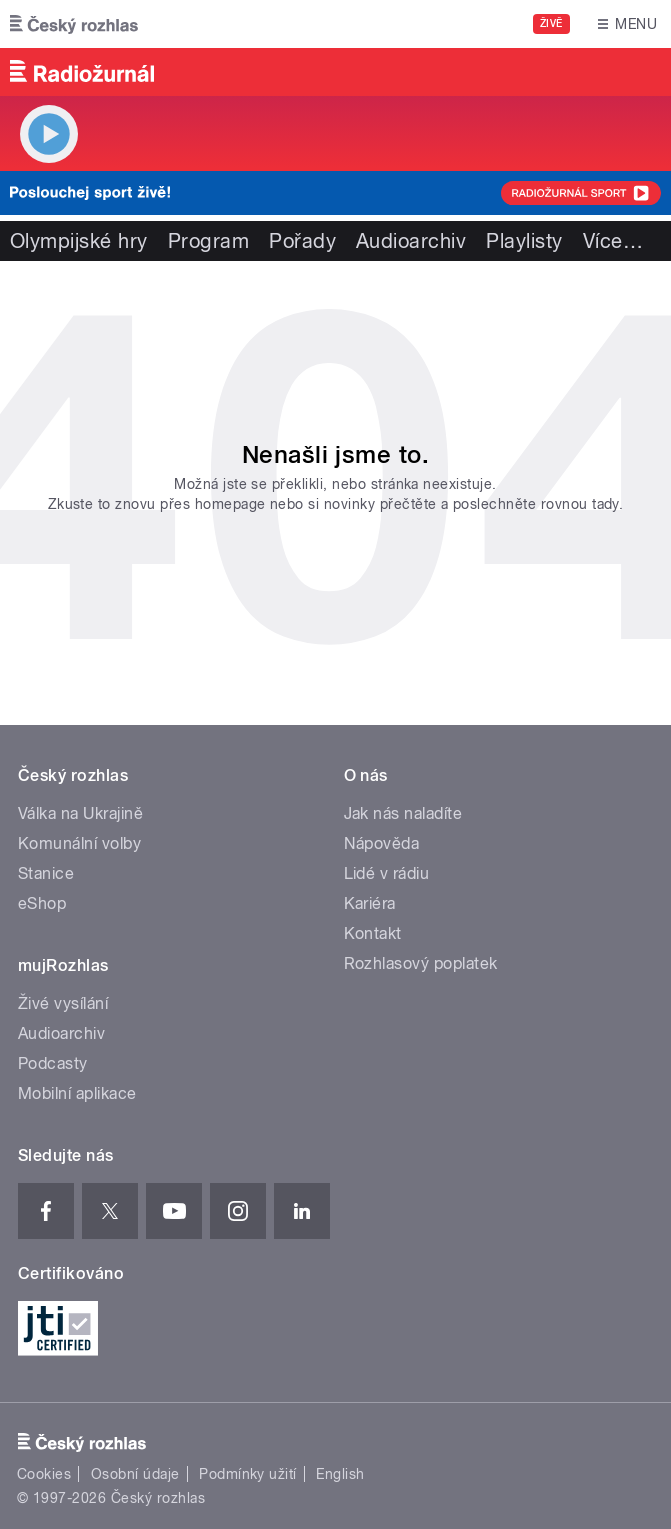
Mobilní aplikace (77, 1093)
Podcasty (53, 1063)
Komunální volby (79, 843)
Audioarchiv (411, 241)
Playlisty (524, 241)
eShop (42, 903)
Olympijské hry (79, 241)
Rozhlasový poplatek (421, 963)
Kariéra (370, 903)
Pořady (302, 241)
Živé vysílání (63, 1003)
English (340, 1474)
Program (208, 241)
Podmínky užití (248, 1474)
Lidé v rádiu (387, 873)
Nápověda (382, 843)
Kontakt (373, 933)
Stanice (46, 873)
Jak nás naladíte (403, 813)
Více (613, 241)
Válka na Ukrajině (80, 813)
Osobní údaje (135, 1474)
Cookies (44, 1474)
